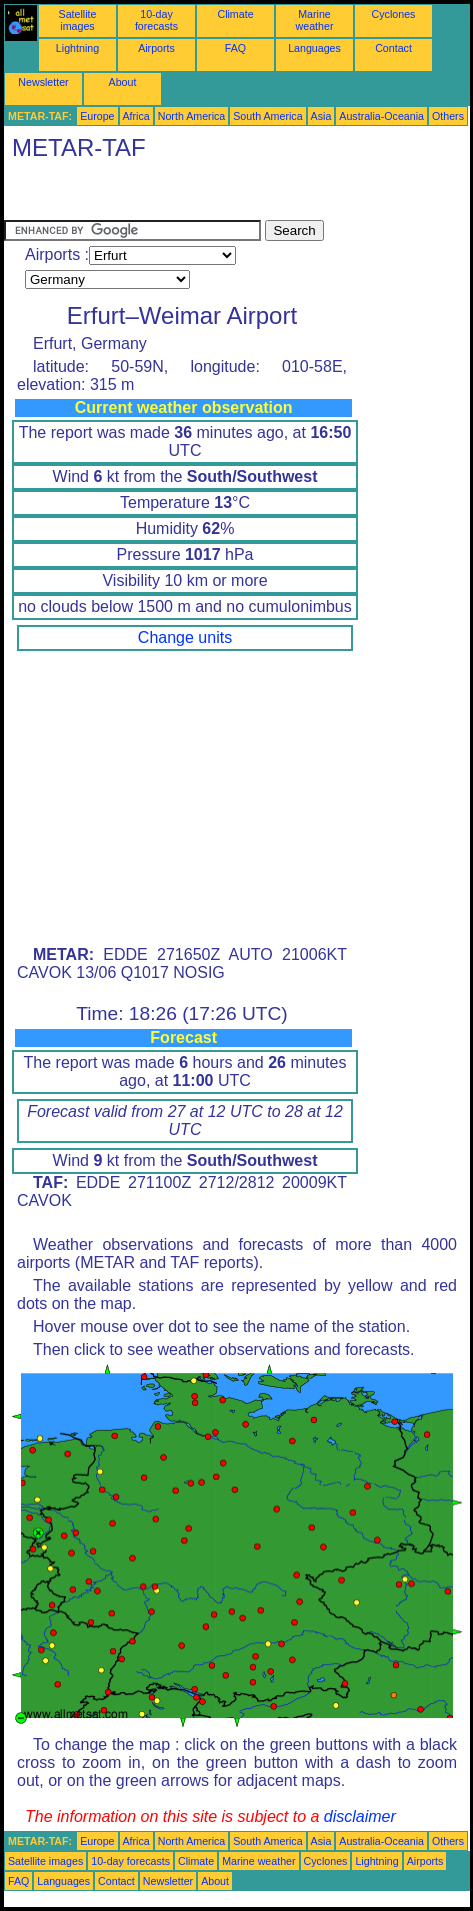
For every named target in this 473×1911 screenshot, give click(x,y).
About (123, 82)
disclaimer (360, 1816)
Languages (314, 48)
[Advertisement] (164, 195)
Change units (185, 637)
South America (267, 116)
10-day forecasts (156, 20)
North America (192, 116)
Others (448, 116)
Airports (156, 48)
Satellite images (78, 20)
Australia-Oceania (381, 116)
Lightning (77, 48)
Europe (97, 116)
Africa (136, 116)
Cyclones (394, 14)
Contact (393, 48)
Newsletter (43, 82)
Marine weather (315, 20)
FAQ (235, 48)
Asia (321, 116)
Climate (235, 14)
